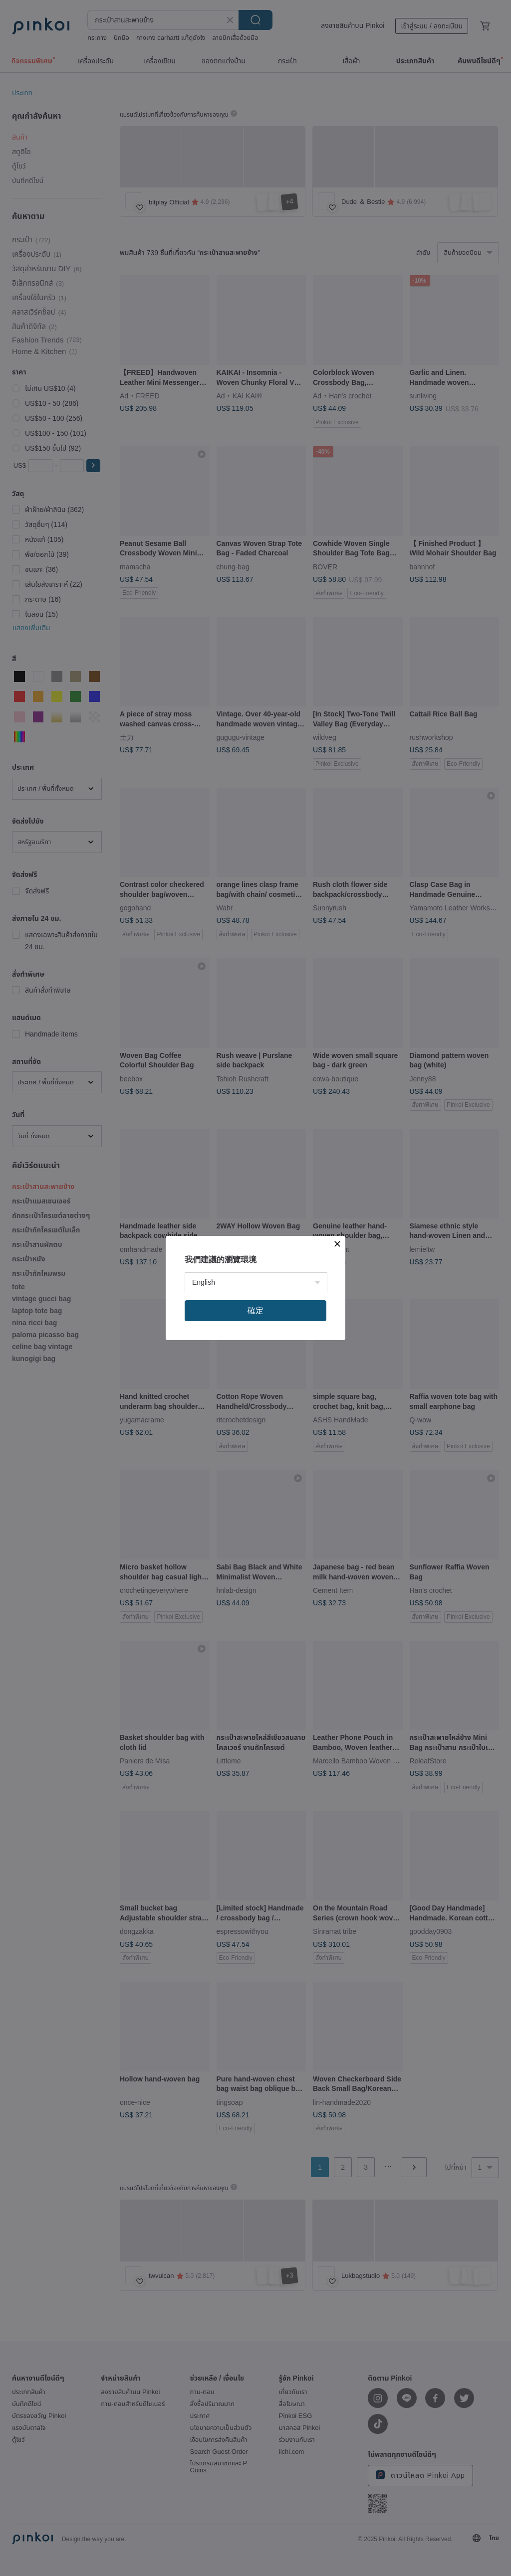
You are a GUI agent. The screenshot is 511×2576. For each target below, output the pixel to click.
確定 (255, 1310)
